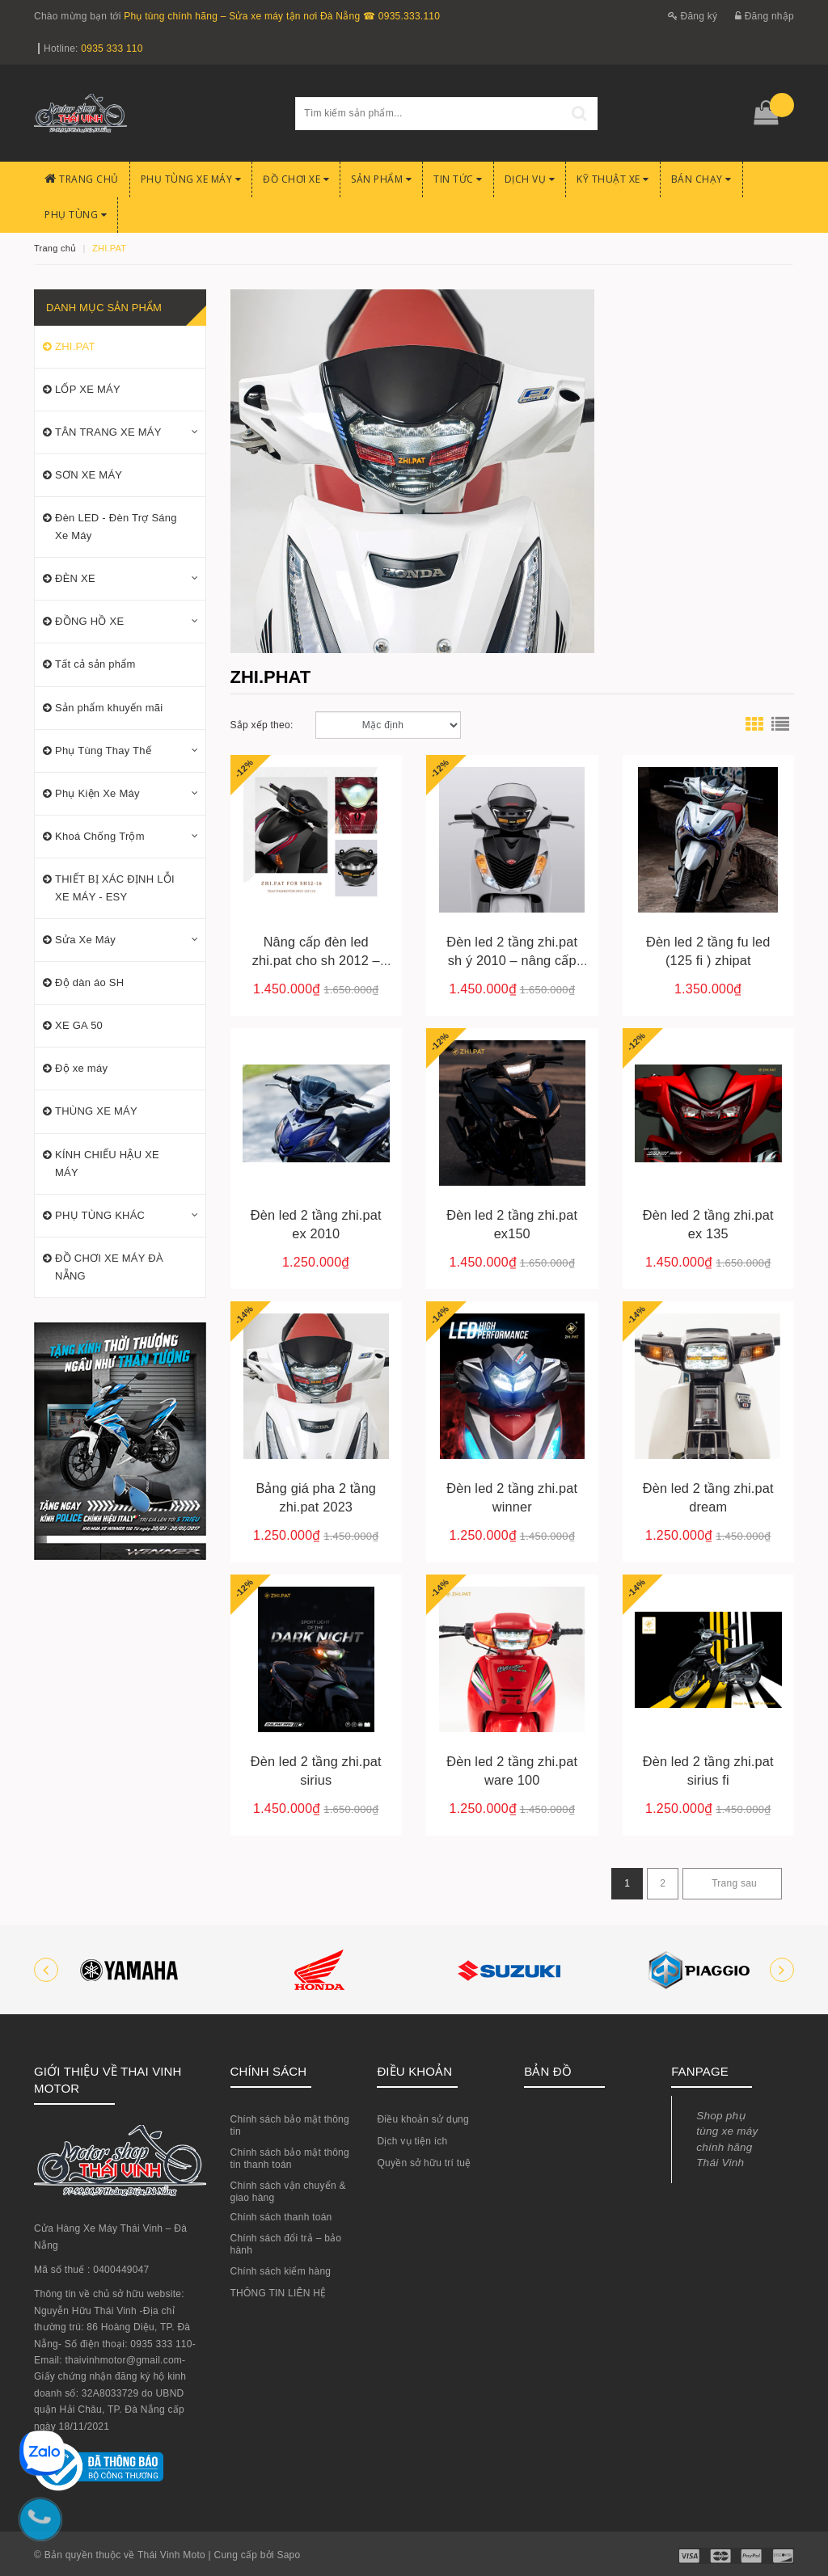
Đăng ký (693, 16)
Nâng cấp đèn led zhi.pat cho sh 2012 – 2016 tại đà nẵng (316, 960)
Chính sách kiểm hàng (281, 2271)
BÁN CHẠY (701, 179)
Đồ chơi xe (296, 179)
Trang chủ (81, 179)
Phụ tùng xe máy (191, 179)
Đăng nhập (764, 16)
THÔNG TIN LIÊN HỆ (278, 2293)
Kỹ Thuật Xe (613, 179)
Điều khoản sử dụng (423, 2119)
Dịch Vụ (530, 179)
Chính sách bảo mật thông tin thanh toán (289, 2158)
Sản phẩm (381, 179)
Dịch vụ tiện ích (412, 2141)
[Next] (732, 1883)
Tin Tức (458, 179)
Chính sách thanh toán (281, 2217)
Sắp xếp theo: (262, 725)
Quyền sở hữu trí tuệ (424, 2163)
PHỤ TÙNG (75, 214)
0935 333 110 (111, 48)
